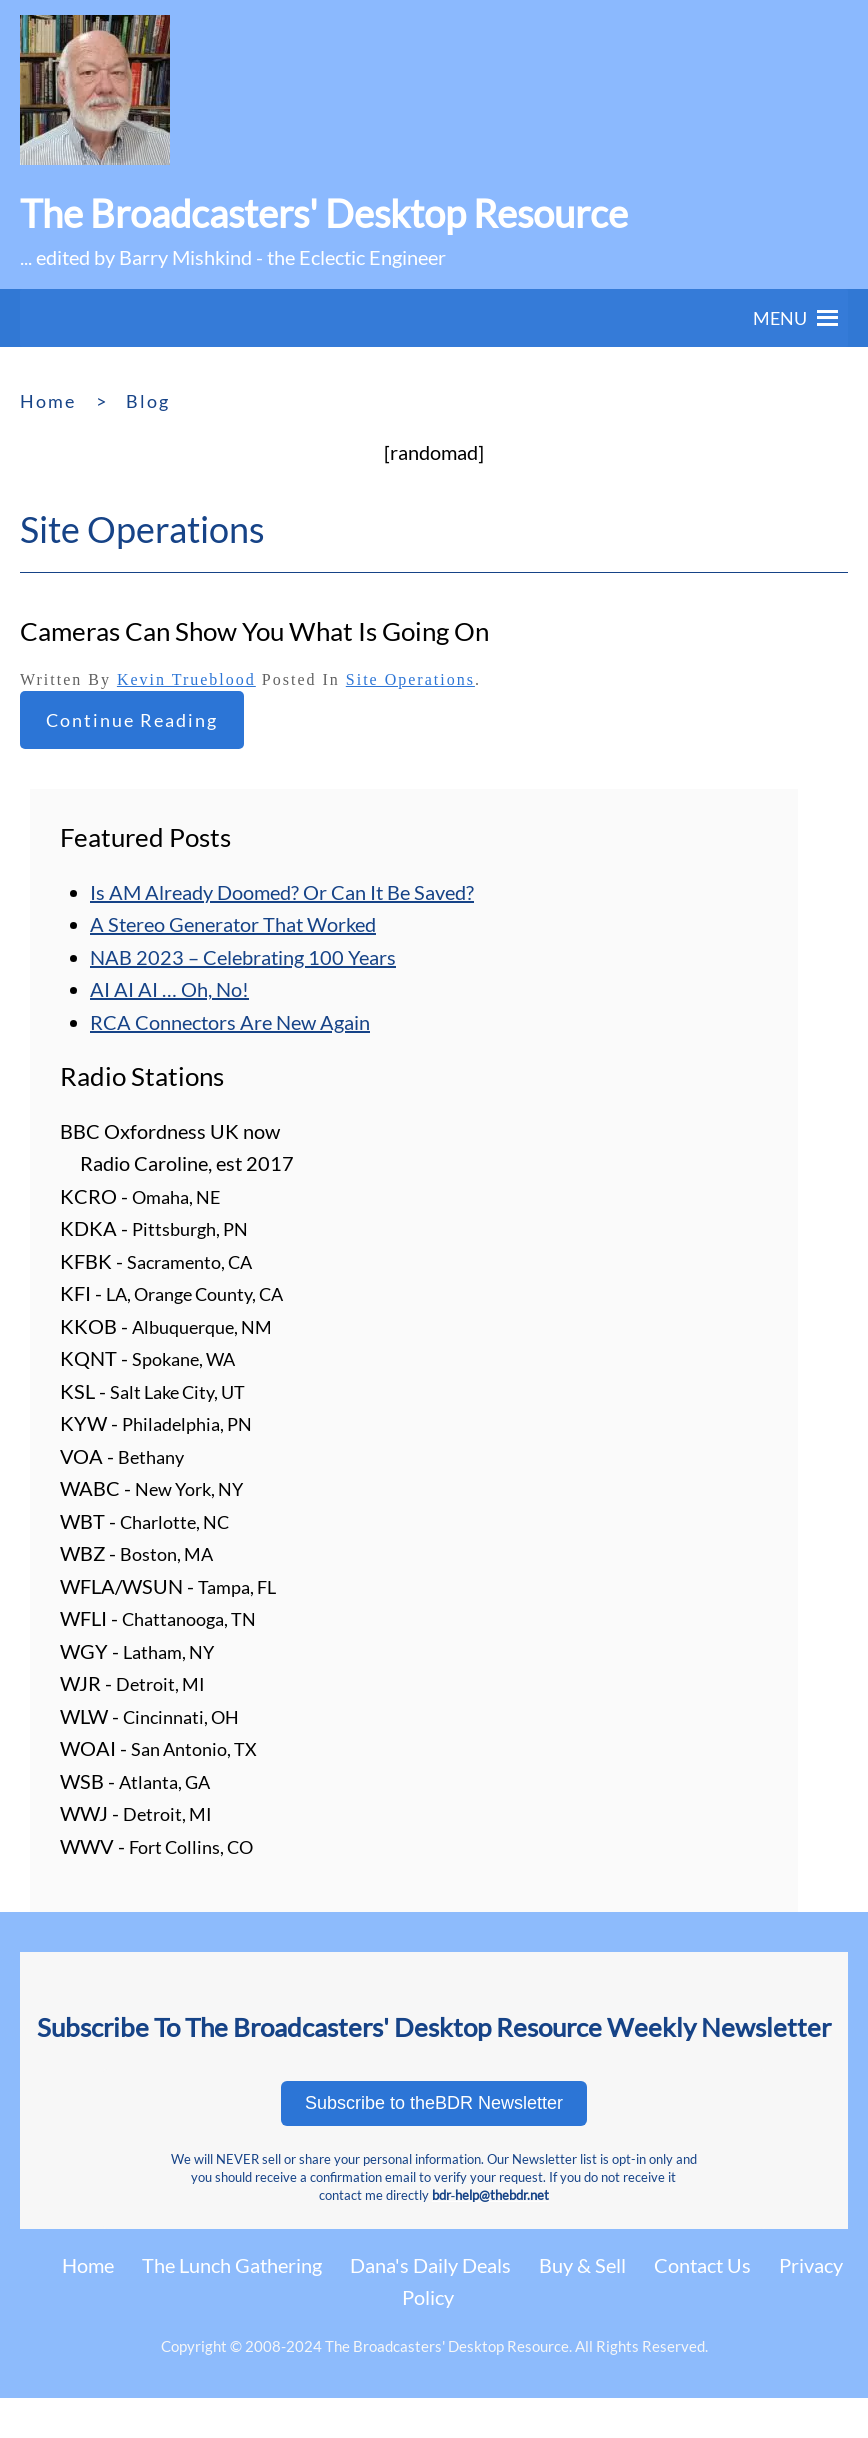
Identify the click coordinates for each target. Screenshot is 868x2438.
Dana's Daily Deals (430, 2265)
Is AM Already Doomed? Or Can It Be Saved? (282, 892)
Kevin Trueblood (186, 679)
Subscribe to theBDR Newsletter (434, 2103)
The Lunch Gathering (232, 2265)
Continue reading (132, 720)
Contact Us (702, 2265)
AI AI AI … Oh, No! (169, 989)
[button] (780, 318)
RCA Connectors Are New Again (230, 1022)
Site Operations (410, 679)
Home (88, 2265)
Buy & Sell (582, 2265)
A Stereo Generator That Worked (233, 924)
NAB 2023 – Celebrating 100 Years (243, 957)
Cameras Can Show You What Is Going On (254, 631)
